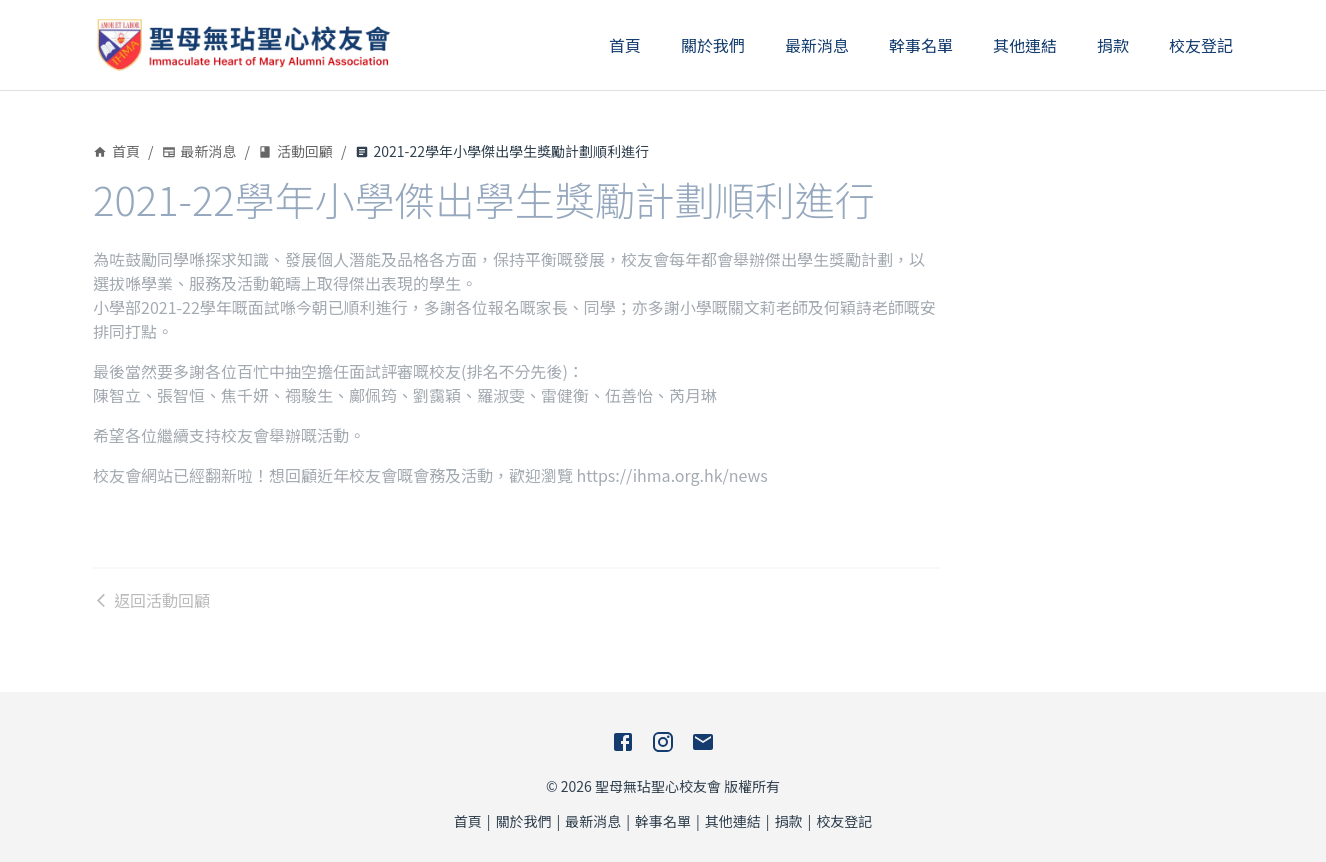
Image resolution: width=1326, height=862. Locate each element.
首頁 (625, 45)
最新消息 (817, 45)
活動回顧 (295, 151)
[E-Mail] (703, 742)
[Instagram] (663, 742)
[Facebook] (623, 742)
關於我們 (713, 45)
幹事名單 (921, 45)
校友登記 (1201, 45)
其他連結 (1025, 45)
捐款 (1113, 45)
